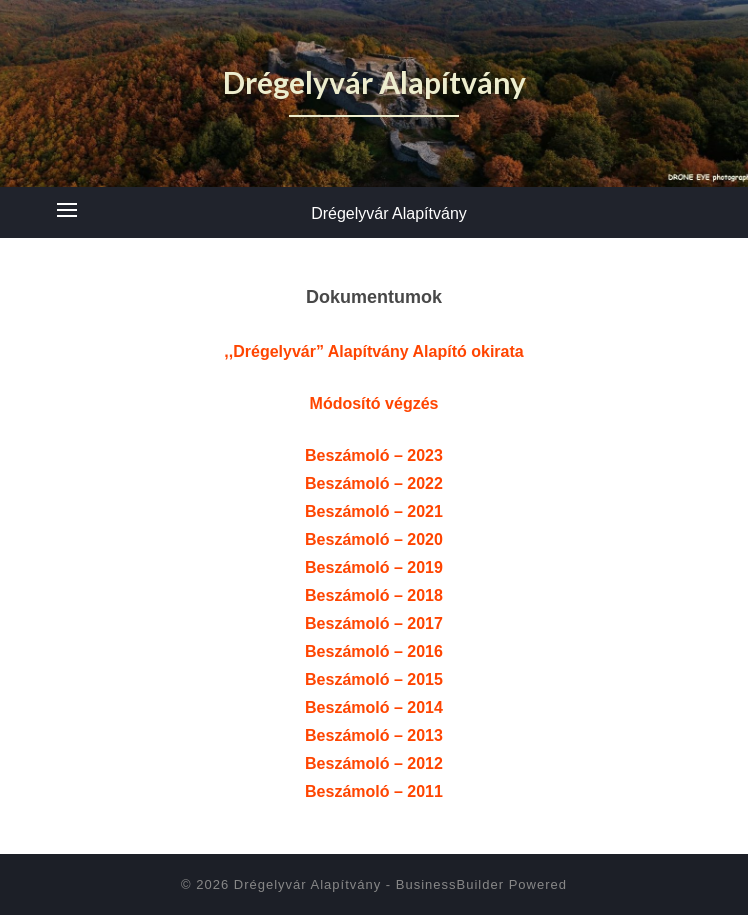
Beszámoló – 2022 (374, 483)
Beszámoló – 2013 (374, 735)
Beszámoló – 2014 (374, 707)
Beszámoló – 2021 (374, 511)
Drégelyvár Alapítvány (389, 213)
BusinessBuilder (450, 884)
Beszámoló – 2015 (374, 679)
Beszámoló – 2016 (374, 651)
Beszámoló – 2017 (374, 623)
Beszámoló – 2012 (374, 763)
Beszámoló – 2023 (374, 455)
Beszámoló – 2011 (374, 791)
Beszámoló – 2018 (374, 595)
